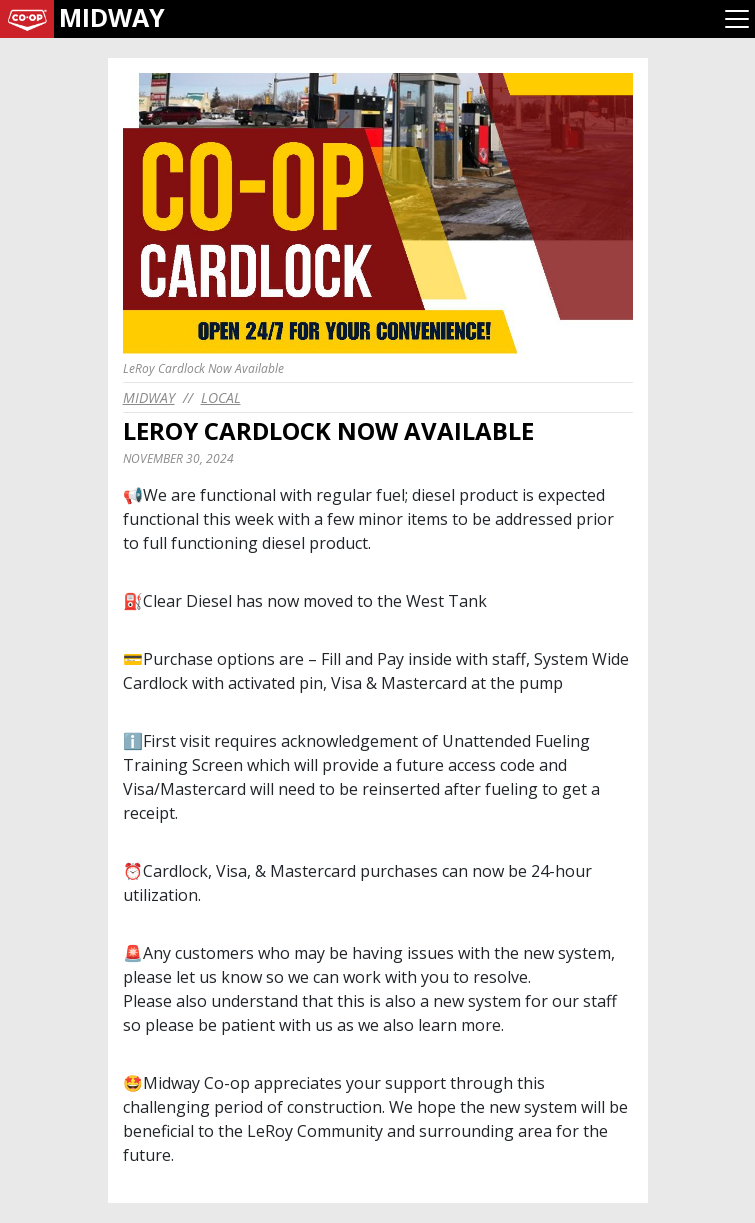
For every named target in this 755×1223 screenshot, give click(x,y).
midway (149, 397)
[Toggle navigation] (737, 19)
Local (221, 397)
